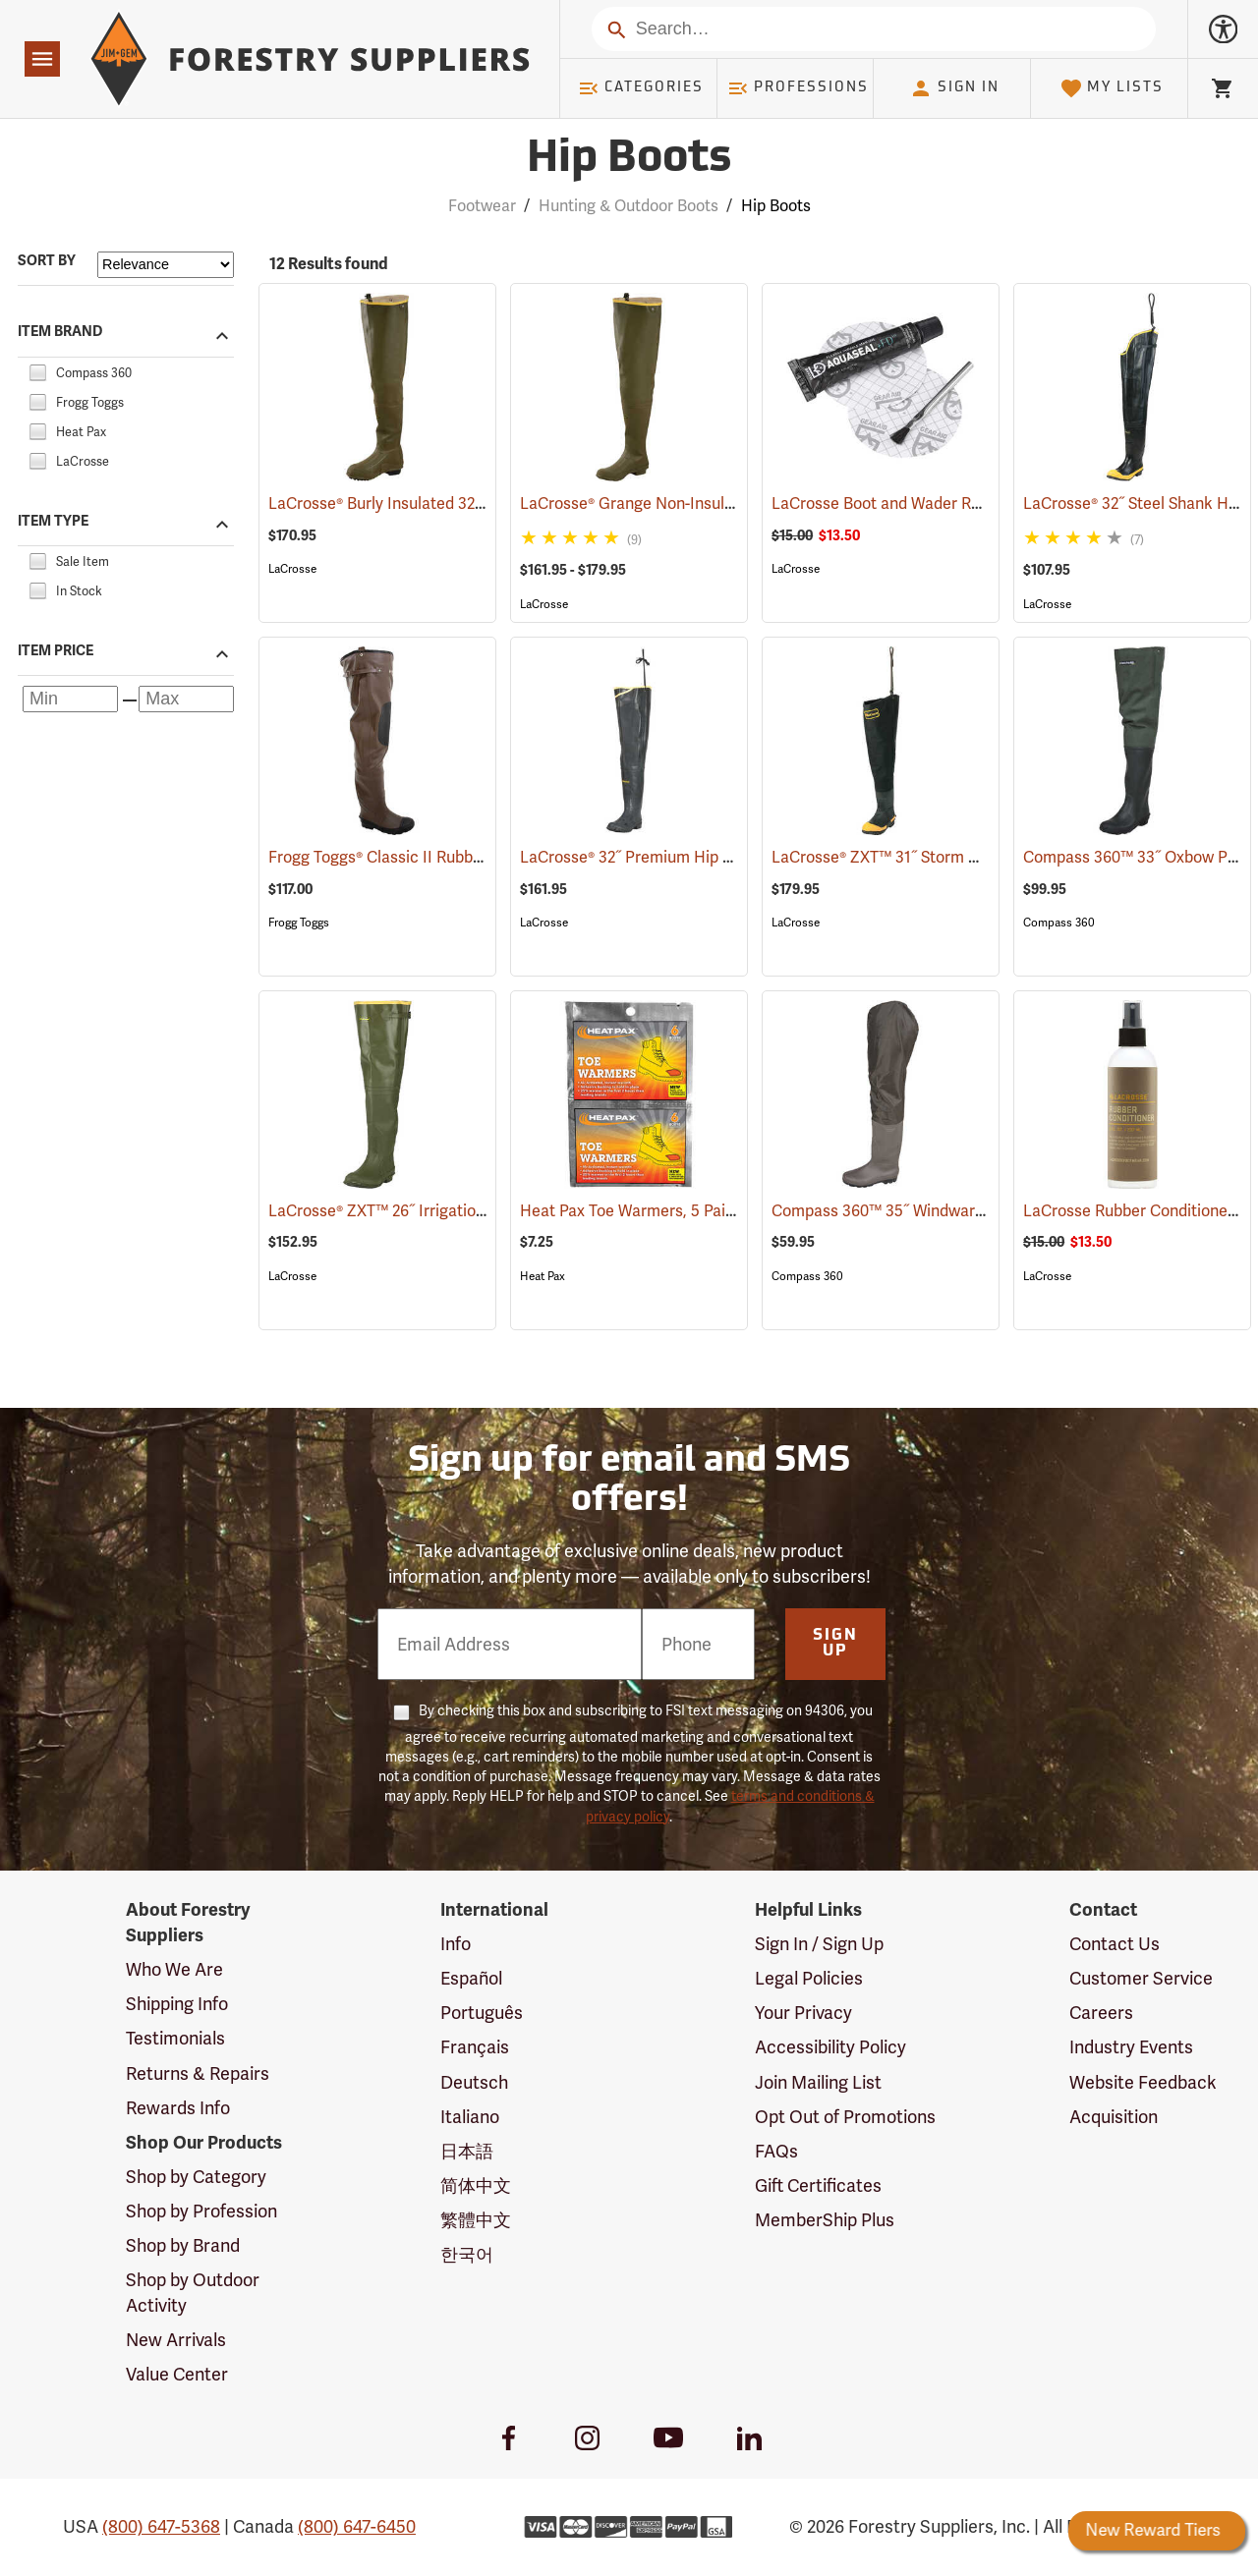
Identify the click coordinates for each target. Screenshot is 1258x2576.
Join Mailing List (818, 2082)
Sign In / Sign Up (819, 1943)
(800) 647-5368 (161, 2526)
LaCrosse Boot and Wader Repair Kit (929, 503)
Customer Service (1141, 1978)
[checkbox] (37, 370)
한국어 (466, 2254)
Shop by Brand (183, 2245)
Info (455, 1943)
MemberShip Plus (824, 2220)
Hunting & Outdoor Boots (628, 206)
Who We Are (174, 1969)
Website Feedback (1143, 2082)
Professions (798, 88)
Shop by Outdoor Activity (192, 2292)
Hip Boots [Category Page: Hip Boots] (629, 160)
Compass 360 (1059, 922)
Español (471, 1978)
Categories (641, 88)
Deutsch (474, 2082)
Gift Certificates (818, 2185)
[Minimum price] (70, 699)
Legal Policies (809, 1978)
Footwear (482, 206)
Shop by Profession (201, 2211)
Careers (1101, 2012)
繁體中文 (475, 2220)
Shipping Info (177, 2003)
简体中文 (475, 2185)
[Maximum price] (186, 699)
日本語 (466, 2151)
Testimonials (175, 2038)
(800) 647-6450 (357, 2526)
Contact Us (1114, 1943)
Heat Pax (542, 1276)
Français (474, 2047)
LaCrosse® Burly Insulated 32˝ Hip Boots (438, 503)
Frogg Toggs (298, 922)
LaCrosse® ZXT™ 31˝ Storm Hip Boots (933, 857)
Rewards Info (178, 2108)
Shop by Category (196, 2176)
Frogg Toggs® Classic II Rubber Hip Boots (443, 857)
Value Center (177, 2374)
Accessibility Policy (830, 2047)
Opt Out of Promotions (845, 2116)
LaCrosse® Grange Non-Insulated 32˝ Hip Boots (716, 503)
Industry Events (1131, 2047)
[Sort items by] (165, 265)
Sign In (954, 88)
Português (481, 2012)
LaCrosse (292, 569)
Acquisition (1113, 2116)
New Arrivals (176, 2339)
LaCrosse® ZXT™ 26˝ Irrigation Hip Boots (441, 1211)
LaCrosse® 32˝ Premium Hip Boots (669, 857)
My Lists (1112, 88)
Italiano (469, 2116)
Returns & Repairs (197, 2073)
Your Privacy (803, 2012)
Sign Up (835, 1643)
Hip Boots (776, 206)
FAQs (776, 2151)
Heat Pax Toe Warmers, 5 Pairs (658, 1211)
